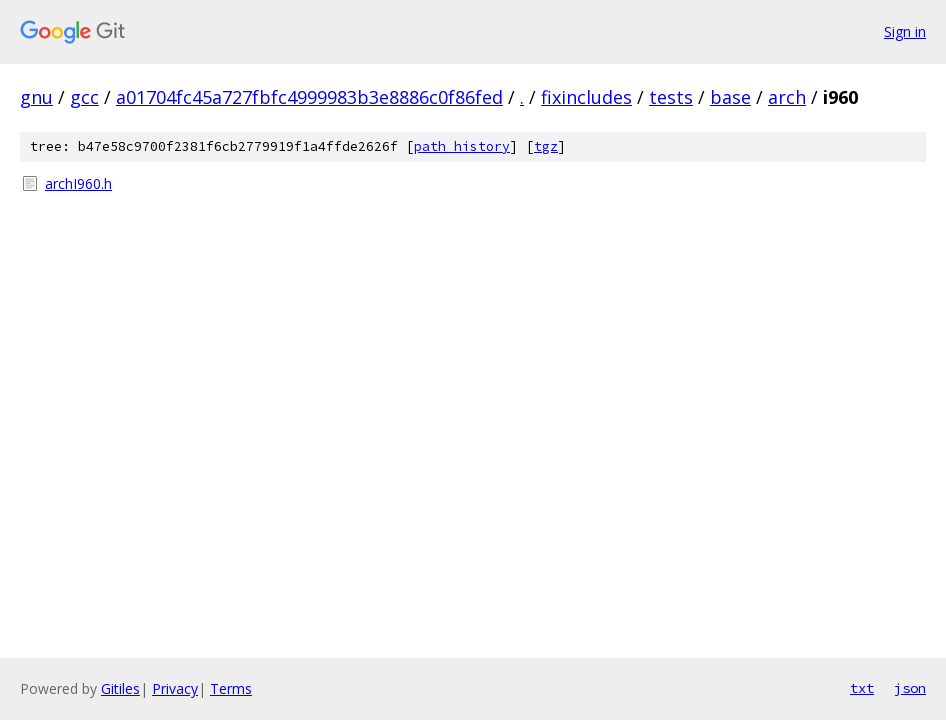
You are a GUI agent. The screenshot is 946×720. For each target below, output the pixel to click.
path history (462, 146)
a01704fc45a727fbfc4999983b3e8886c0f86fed (309, 97)
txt (862, 688)
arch (787, 97)
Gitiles (120, 688)
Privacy (175, 688)
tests (671, 97)
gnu (36, 97)
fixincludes (586, 97)
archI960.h (78, 183)
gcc (84, 97)
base (730, 97)
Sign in (905, 31)
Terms (231, 688)
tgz (546, 146)
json (910, 688)
